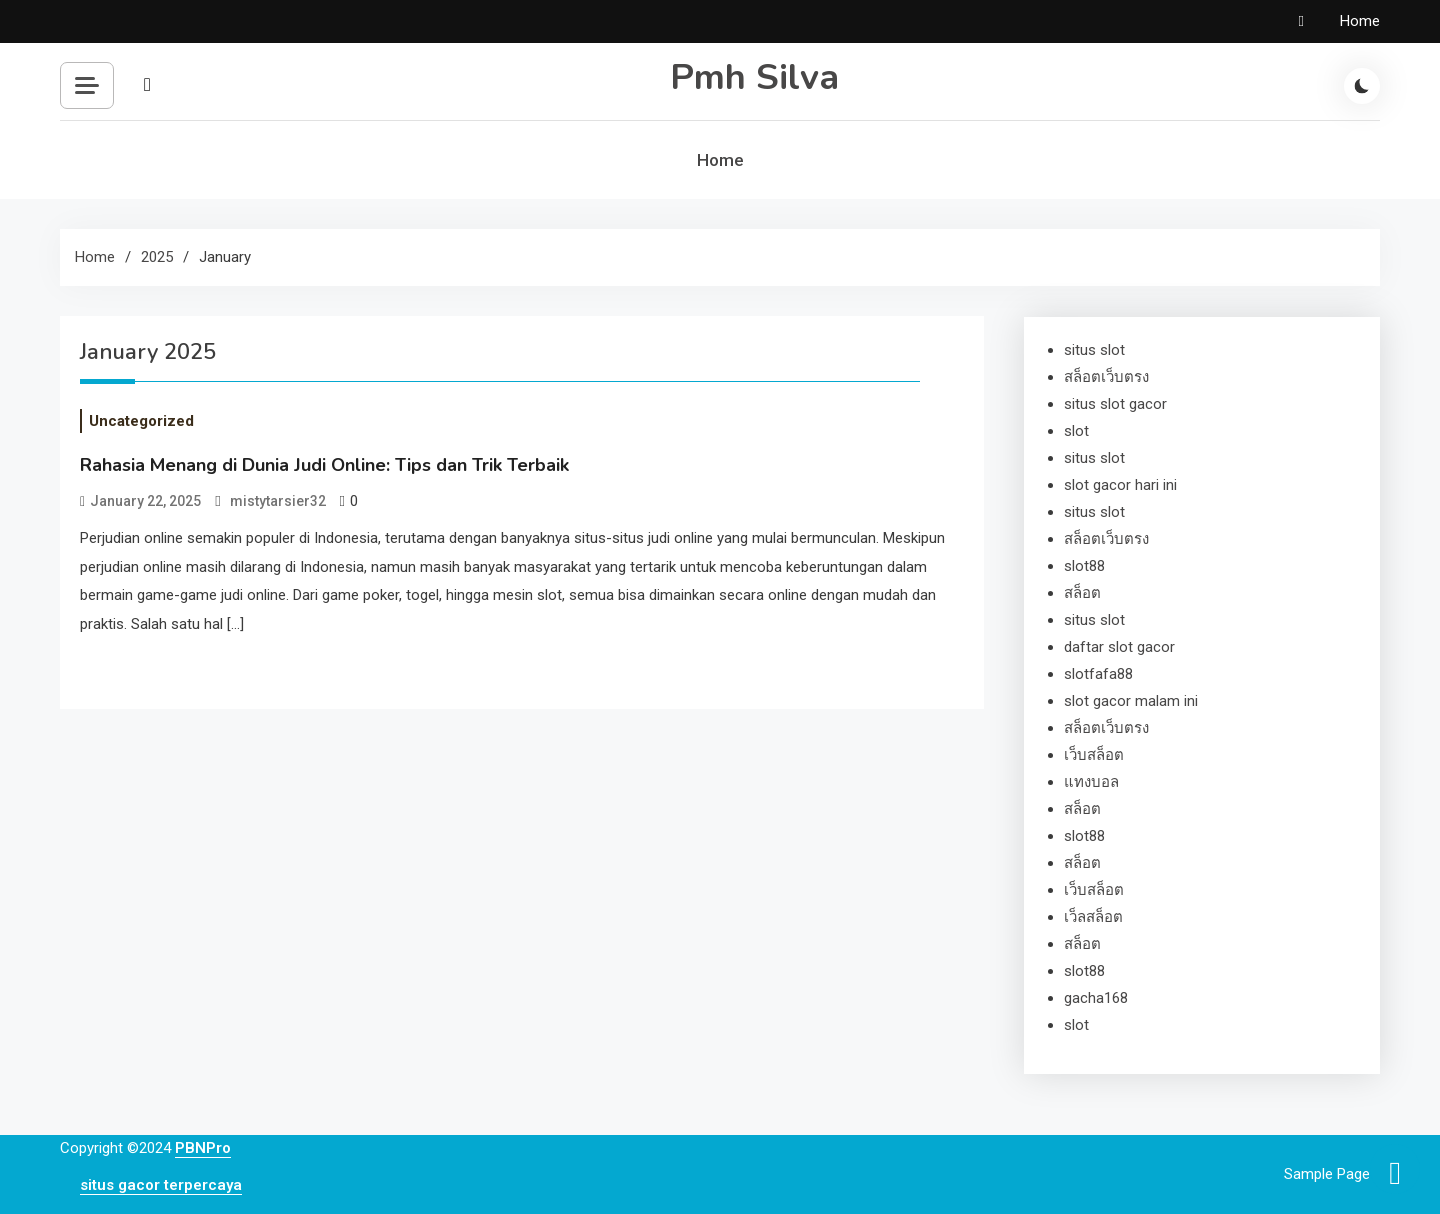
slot (1076, 431)
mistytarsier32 (278, 501)
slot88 (1084, 566)
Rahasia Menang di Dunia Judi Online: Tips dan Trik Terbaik (324, 465)
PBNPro (203, 1148)
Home (1360, 21)
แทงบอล (1091, 782)
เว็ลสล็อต (1093, 917)
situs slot (1094, 350)
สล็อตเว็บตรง (1106, 377)
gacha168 (1096, 998)
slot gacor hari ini (1120, 485)
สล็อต (1082, 593)
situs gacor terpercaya (161, 1185)
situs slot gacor (1115, 404)
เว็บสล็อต (1094, 755)
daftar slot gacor (1119, 647)
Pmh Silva (754, 77)
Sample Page (1327, 1174)
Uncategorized (141, 421)
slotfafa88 (1098, 674)
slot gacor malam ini (1131, 701)
